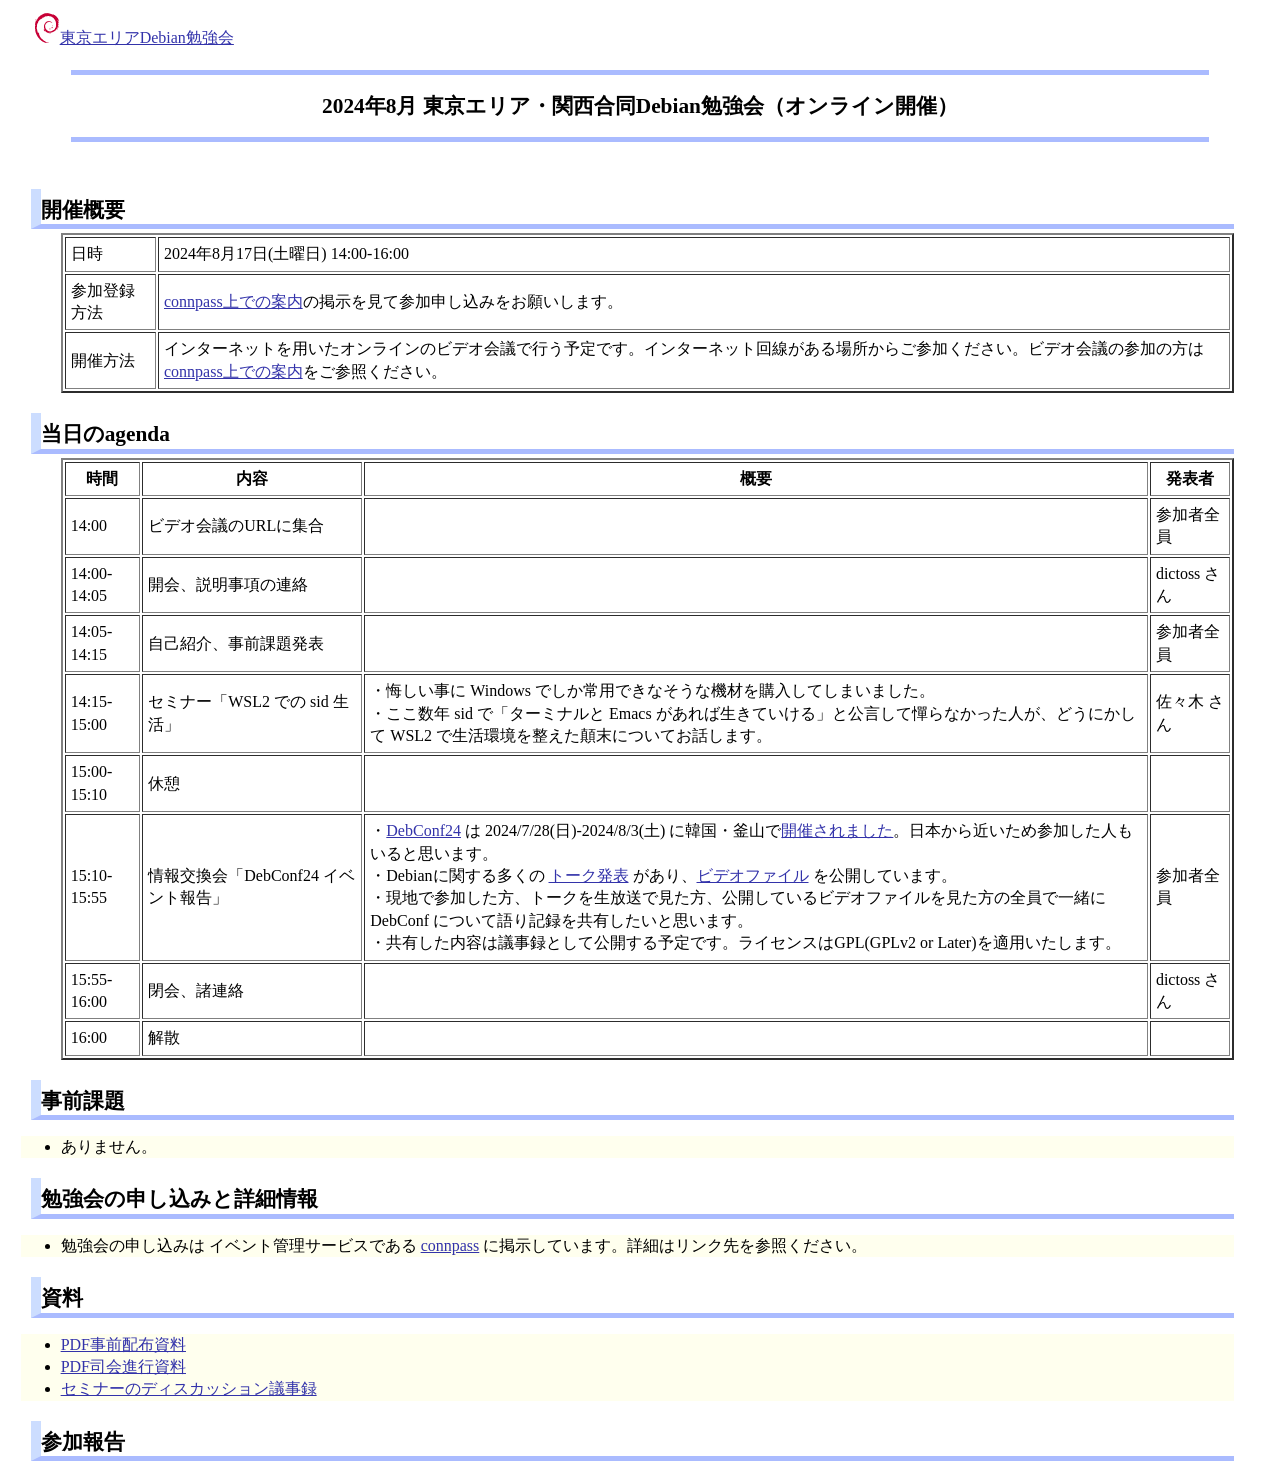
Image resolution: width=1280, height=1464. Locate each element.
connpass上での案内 (233, 301)
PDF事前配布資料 (123, 1344)
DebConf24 (423, 830)
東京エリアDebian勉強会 (134, 37)
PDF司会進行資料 (123, 1366)
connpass (450, 1245)
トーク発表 (589, 875)
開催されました (837, 830)
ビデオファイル (753, 875)
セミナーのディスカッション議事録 (189, 1388)
